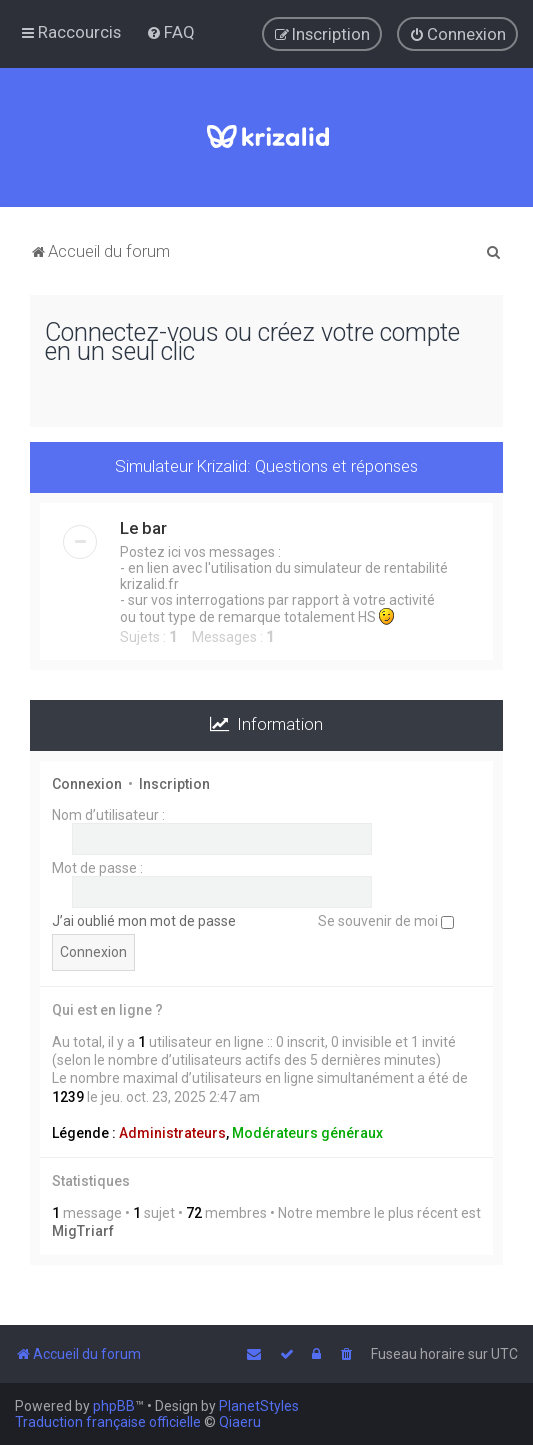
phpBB (114, 1406)
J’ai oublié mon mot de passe (144, 921)
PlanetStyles (259, 1406)
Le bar (143, 528)
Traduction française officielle (108, 1422)
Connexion (87, 784)
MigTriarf (83, 1231)
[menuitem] (170, 32)
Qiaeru (240, 1422)
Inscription (174, 784)
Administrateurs (172, 1133)
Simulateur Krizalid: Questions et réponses (266, 466)
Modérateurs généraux (307, 1133)
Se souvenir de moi (386, 921)
